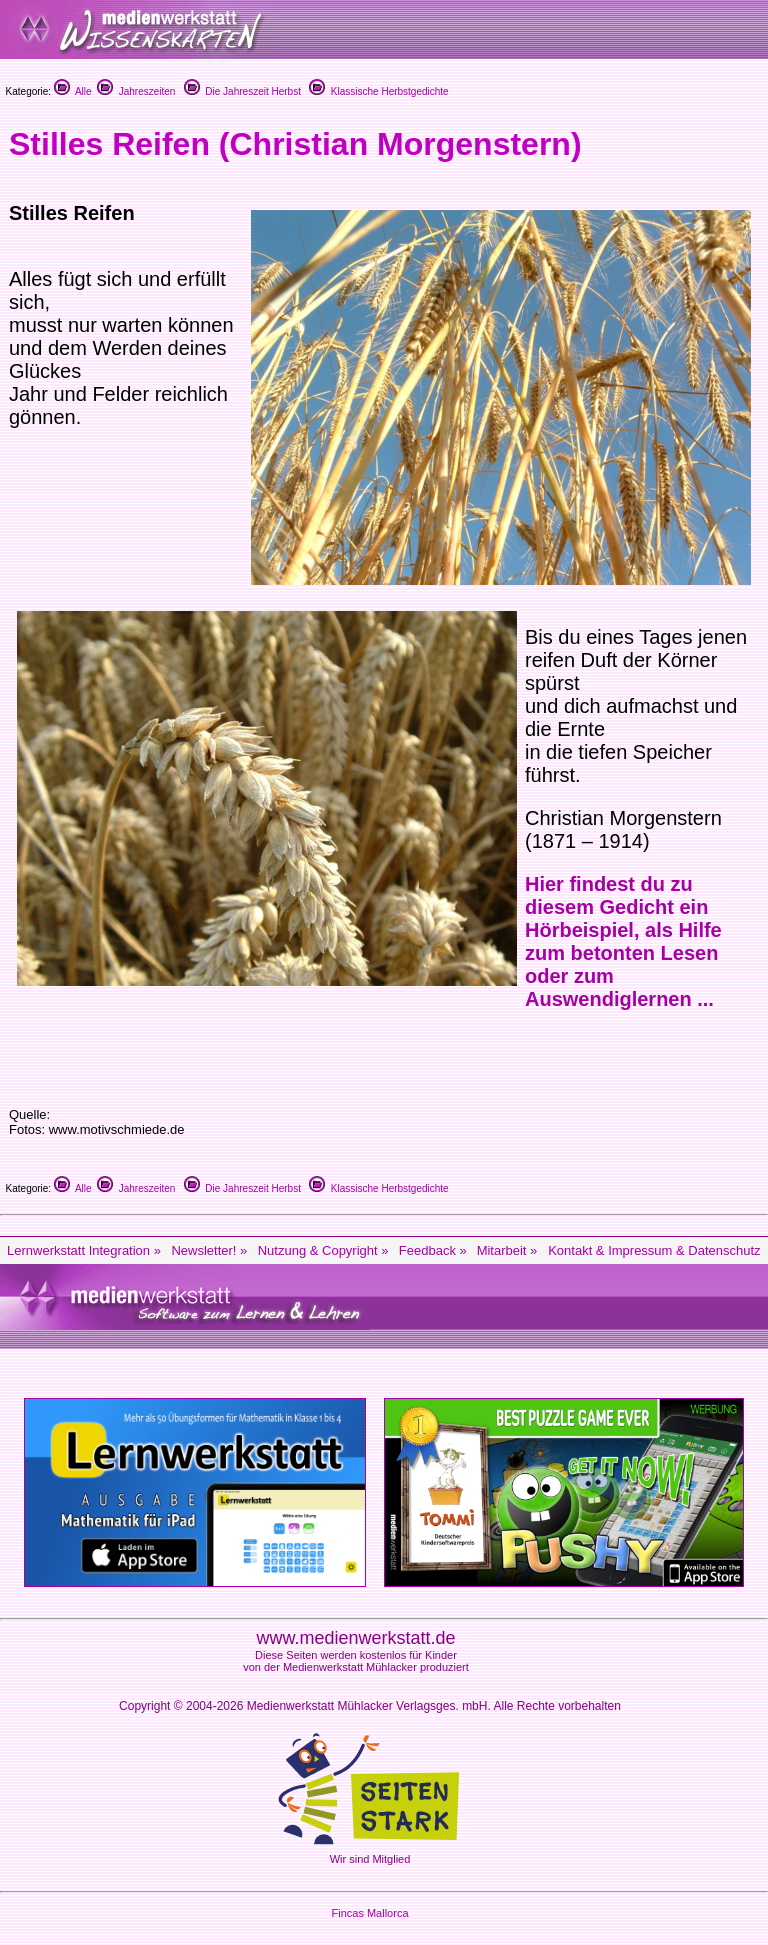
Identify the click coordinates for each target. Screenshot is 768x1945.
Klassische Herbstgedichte (378, 91)
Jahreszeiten (136, 91)
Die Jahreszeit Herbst (242, 91)
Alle (73, 91)
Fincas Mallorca (369, 1913)
